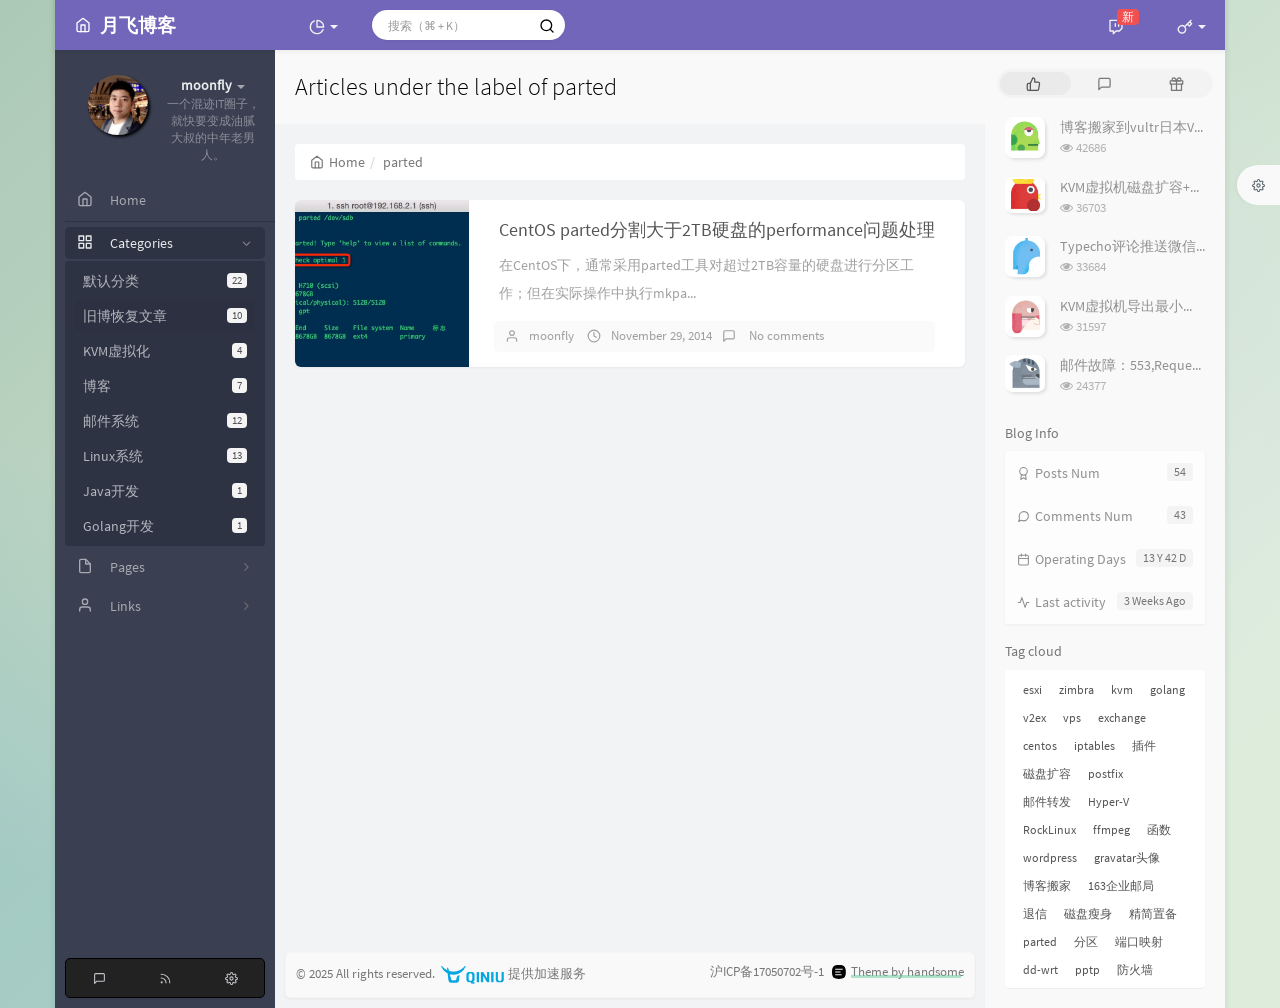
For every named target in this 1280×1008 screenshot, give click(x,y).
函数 (1159, 829)
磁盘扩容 (1047, 773)
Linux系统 (165, 456)
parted (1040, 941)
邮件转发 (1047, 801)
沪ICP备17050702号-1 (767, 971)
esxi (1032, 689)
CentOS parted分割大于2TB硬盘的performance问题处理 (717, 229)
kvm (1122, 689)
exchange (1122, 717)
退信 (1035, 913)
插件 (1144, 745)
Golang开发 (165, 526)
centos (1040, 745)
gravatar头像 (1127, 857)
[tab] (1033, 83)
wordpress (1050, 857)
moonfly (551, 335)
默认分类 (165, 281)
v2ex (1034, 717)
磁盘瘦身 (1088, 913)
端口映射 (1139, 941)
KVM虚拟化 (165, 351)
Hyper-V (1108, 801)
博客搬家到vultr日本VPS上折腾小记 (1169, 127)
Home (337, 162)
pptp (1087, 969)
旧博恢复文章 (165, 316)
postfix (1105, 773)
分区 (1086, 941)
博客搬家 (1047, 885)
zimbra (1076, 689)
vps (1072, 717)
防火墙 (1135, 969)
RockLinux (1049, 829)
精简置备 (1153, 913)
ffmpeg (1111, 829)
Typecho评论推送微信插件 (1142, 246)
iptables (1094, 745)
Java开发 (165, 491)
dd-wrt (1040, 969)
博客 (165, 386)
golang (1167, 689)
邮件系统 (165, 421)
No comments (785, 335)
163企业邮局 (1121, 885)
